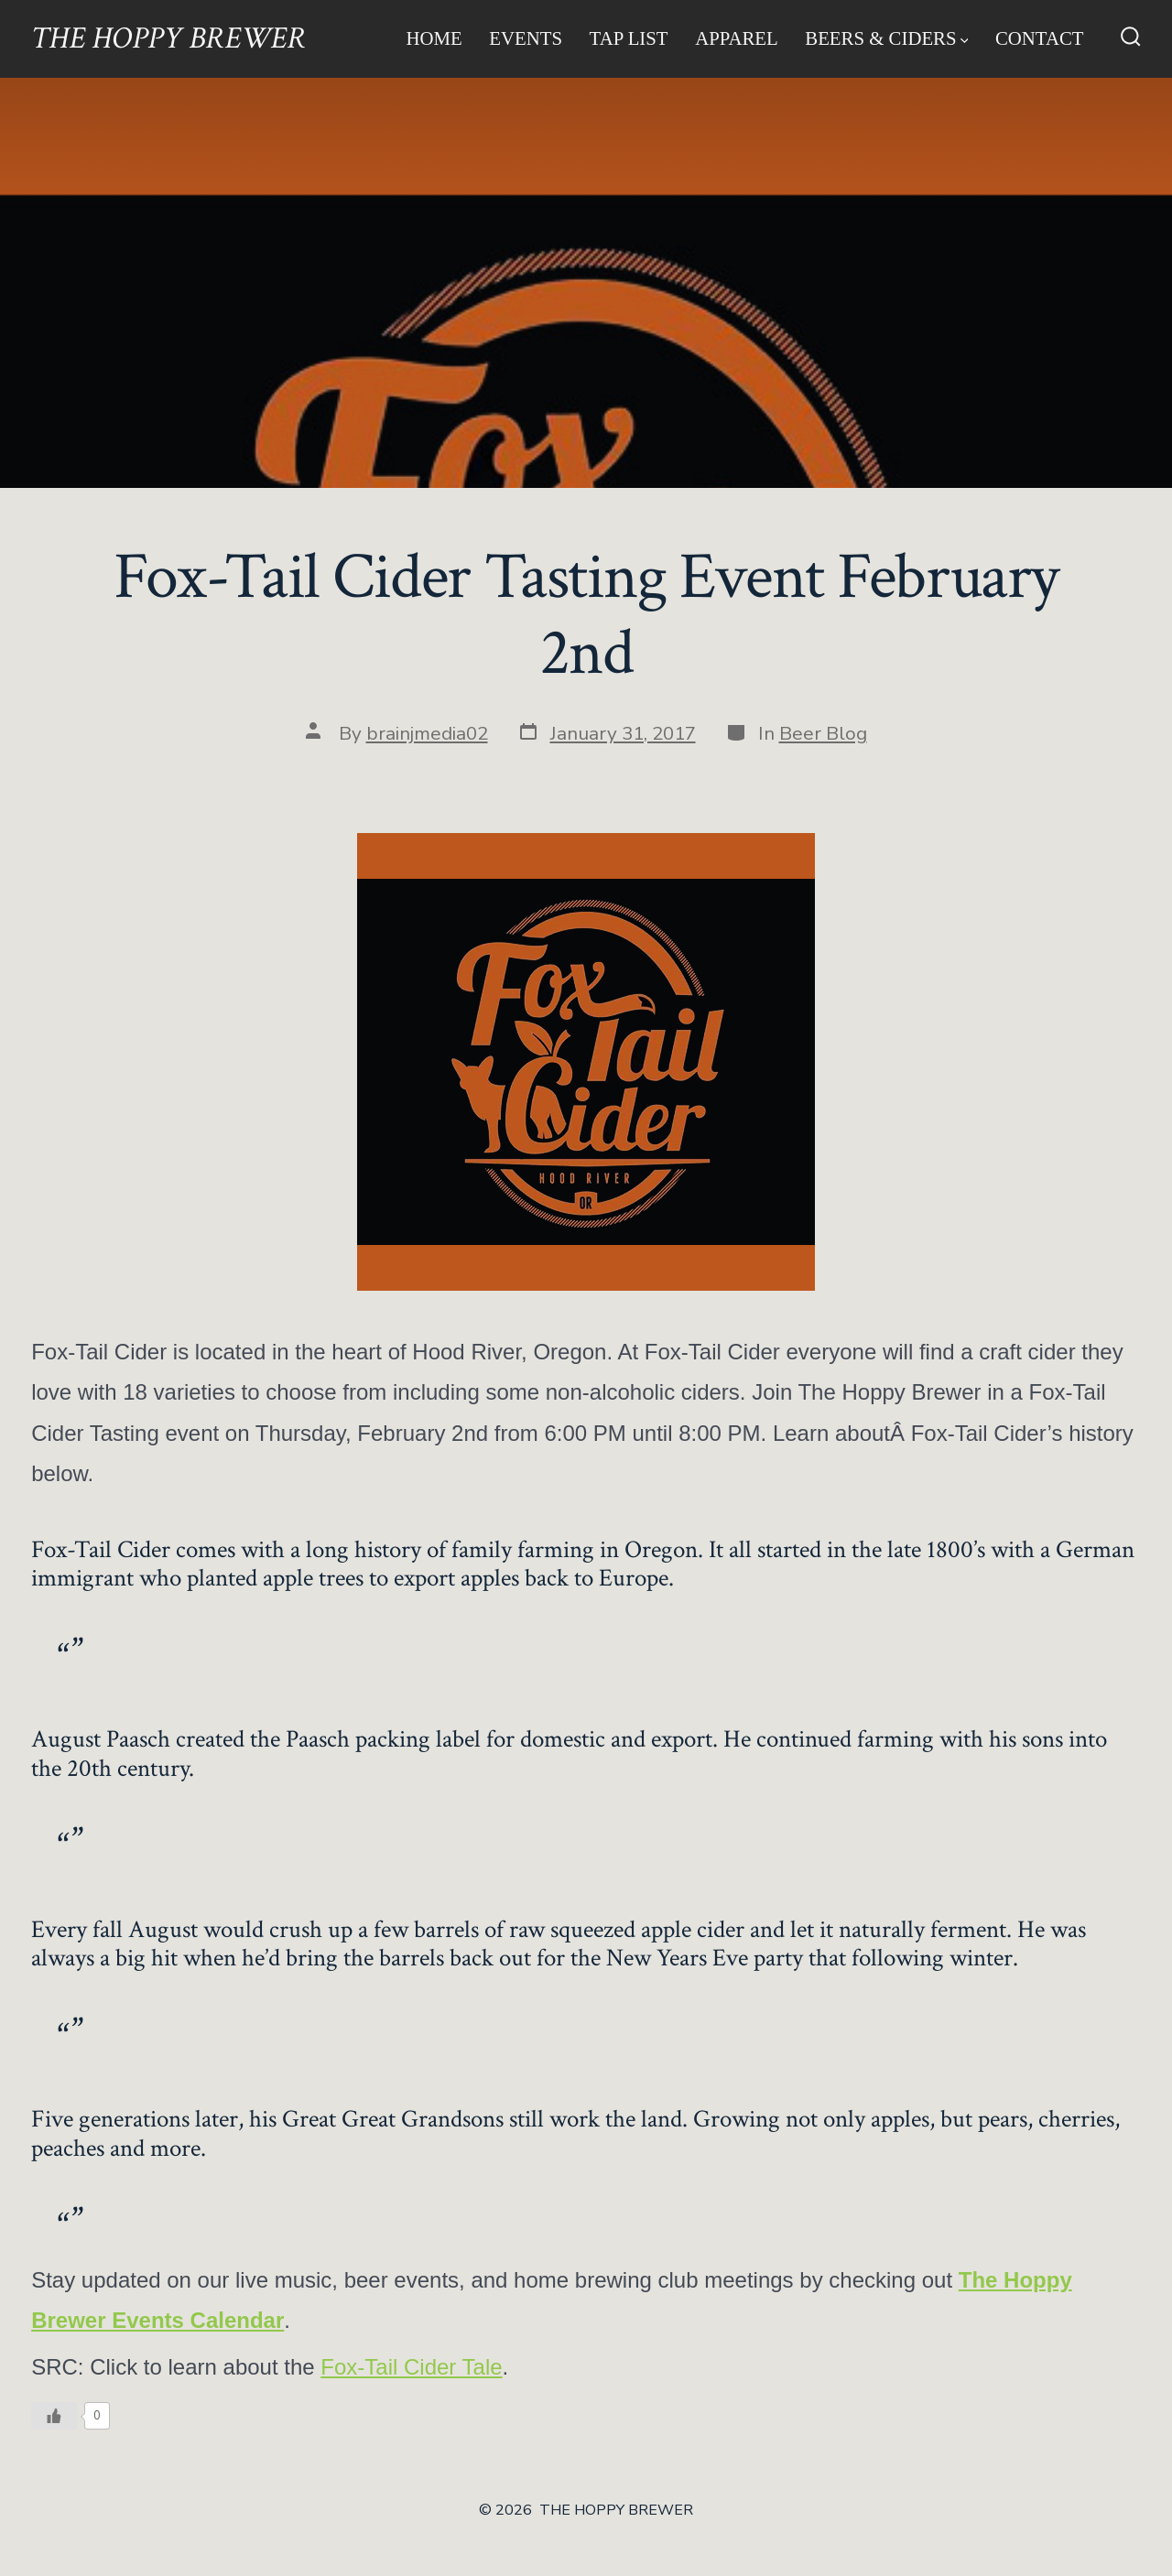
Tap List (629, 38)
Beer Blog (823, 733)
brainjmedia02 (427, 733)
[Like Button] (54, 2416)
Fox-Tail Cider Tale (411, 2366)
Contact (1039, 38)
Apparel (736, 38)
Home (433, 38)
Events (525, 38)
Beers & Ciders (886, 38)
